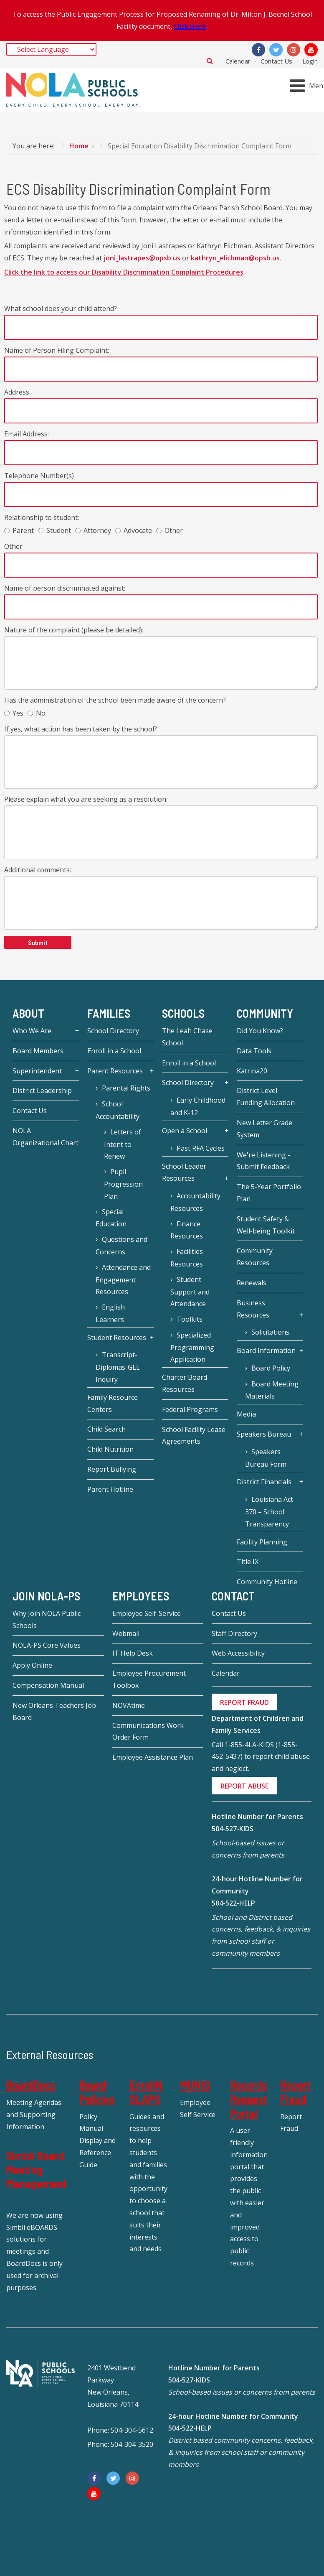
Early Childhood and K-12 (197, 1106)
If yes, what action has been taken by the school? (80, 729)
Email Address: (26, 434)
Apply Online (32, 1665)
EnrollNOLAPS (146, 2092)
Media (246, 1414)
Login (310, 61)
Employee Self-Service (146, 1613)
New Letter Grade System (264, 1128)
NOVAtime (128, 1705)
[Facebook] (258, 49)
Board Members (38, 1050)
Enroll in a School (114, 1050)
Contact (233, 1596)
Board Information (266, 1350)
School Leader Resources (184, 1172)
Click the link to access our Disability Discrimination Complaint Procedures (123, 272)
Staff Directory (234, 1633)
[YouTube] (311, 49)
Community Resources (255, 1256)
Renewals (251, 1282)
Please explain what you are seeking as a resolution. (85, 799)
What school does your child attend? (60, 308)
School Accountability (117, 1110)
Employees (140, 1596)
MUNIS (195, 2085)
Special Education (111, 1218)
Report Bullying (111, 1469)
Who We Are (32, 1030)
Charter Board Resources (184, 1383)
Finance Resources (186, 1230)
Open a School (184, 1130)
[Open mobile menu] (308, 85)
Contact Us (276, 61)
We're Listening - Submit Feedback (263, 1161)
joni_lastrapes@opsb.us (142, 257)
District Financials (264, 1481)
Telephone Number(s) (39, 475)
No (37, 713)
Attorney (93, 530)
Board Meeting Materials (272, 1390)
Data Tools (254, 1050)
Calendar (238, 61)
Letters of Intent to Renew (122, 1144)
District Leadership (42, 1090)
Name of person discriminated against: (64, 588)
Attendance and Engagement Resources (123, 1280)
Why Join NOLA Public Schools (47, 1619)
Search (210, 60)
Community (265, 1013)
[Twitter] (276, 49)
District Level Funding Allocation (266, 1096)
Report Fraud (295, 2092)
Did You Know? (260, 1030)
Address (16, 392)
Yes (13, 713)
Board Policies (96, 2092)
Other (169, 530)
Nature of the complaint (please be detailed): (73, 630)
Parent (19, 530)
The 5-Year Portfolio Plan (269, 1192)
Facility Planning (262, 1542)
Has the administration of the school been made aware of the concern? (115, 700)
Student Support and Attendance (190, 1292)
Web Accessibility (238, 1653)
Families (108, 1013)
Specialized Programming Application (192, 1347)
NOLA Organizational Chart (45, 1136)
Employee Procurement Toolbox (149, 1679)
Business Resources (253, 1309)
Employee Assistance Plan (152, 1757)
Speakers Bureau (264, 1434)
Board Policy (270, 1368)
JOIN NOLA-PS (46, 1596)
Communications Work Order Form (148, 1731)
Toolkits (189, 1319)
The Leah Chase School (187, 1036)
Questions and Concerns (121, 1245)
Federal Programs (190, 1409)
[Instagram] (293, 49)
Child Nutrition (110, 1449)
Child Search (106, 1429)
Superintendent (37, 1070)
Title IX (247, 1561)
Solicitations (270, 1332)
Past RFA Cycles (201, 1148)
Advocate (133, 530)
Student (54, 530)
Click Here (190, 26)
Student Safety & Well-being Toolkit (266, 1225)
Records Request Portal (248, 2099)
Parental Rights (126, 1088)
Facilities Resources (186, 1258)
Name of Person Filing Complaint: (56, 350)
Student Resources (116, 1337)
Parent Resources (115, 1070)
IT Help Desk (132, 1653)
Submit (38, 942)
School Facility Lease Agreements (193, 1435)
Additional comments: (37, 870)
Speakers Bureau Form (265, 1458)
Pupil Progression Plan (123, 1184)
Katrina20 (252, 1070)
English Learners (110, 1313)
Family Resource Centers (112, 1403)
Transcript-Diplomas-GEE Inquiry (118, 1367)
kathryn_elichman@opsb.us (235, 257)
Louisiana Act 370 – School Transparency (269, 1512)
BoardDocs (31, 2085)
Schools (183, 1013)
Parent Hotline (110, 1489)
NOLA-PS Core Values (47, 1645)
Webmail (125, 1633)
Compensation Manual (48, 1685)
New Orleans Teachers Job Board (54, 1711)
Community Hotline (267, 1581)
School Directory (113, 1030)
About (28, 1013)
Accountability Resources (195, 1202)
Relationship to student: (41, 517)
